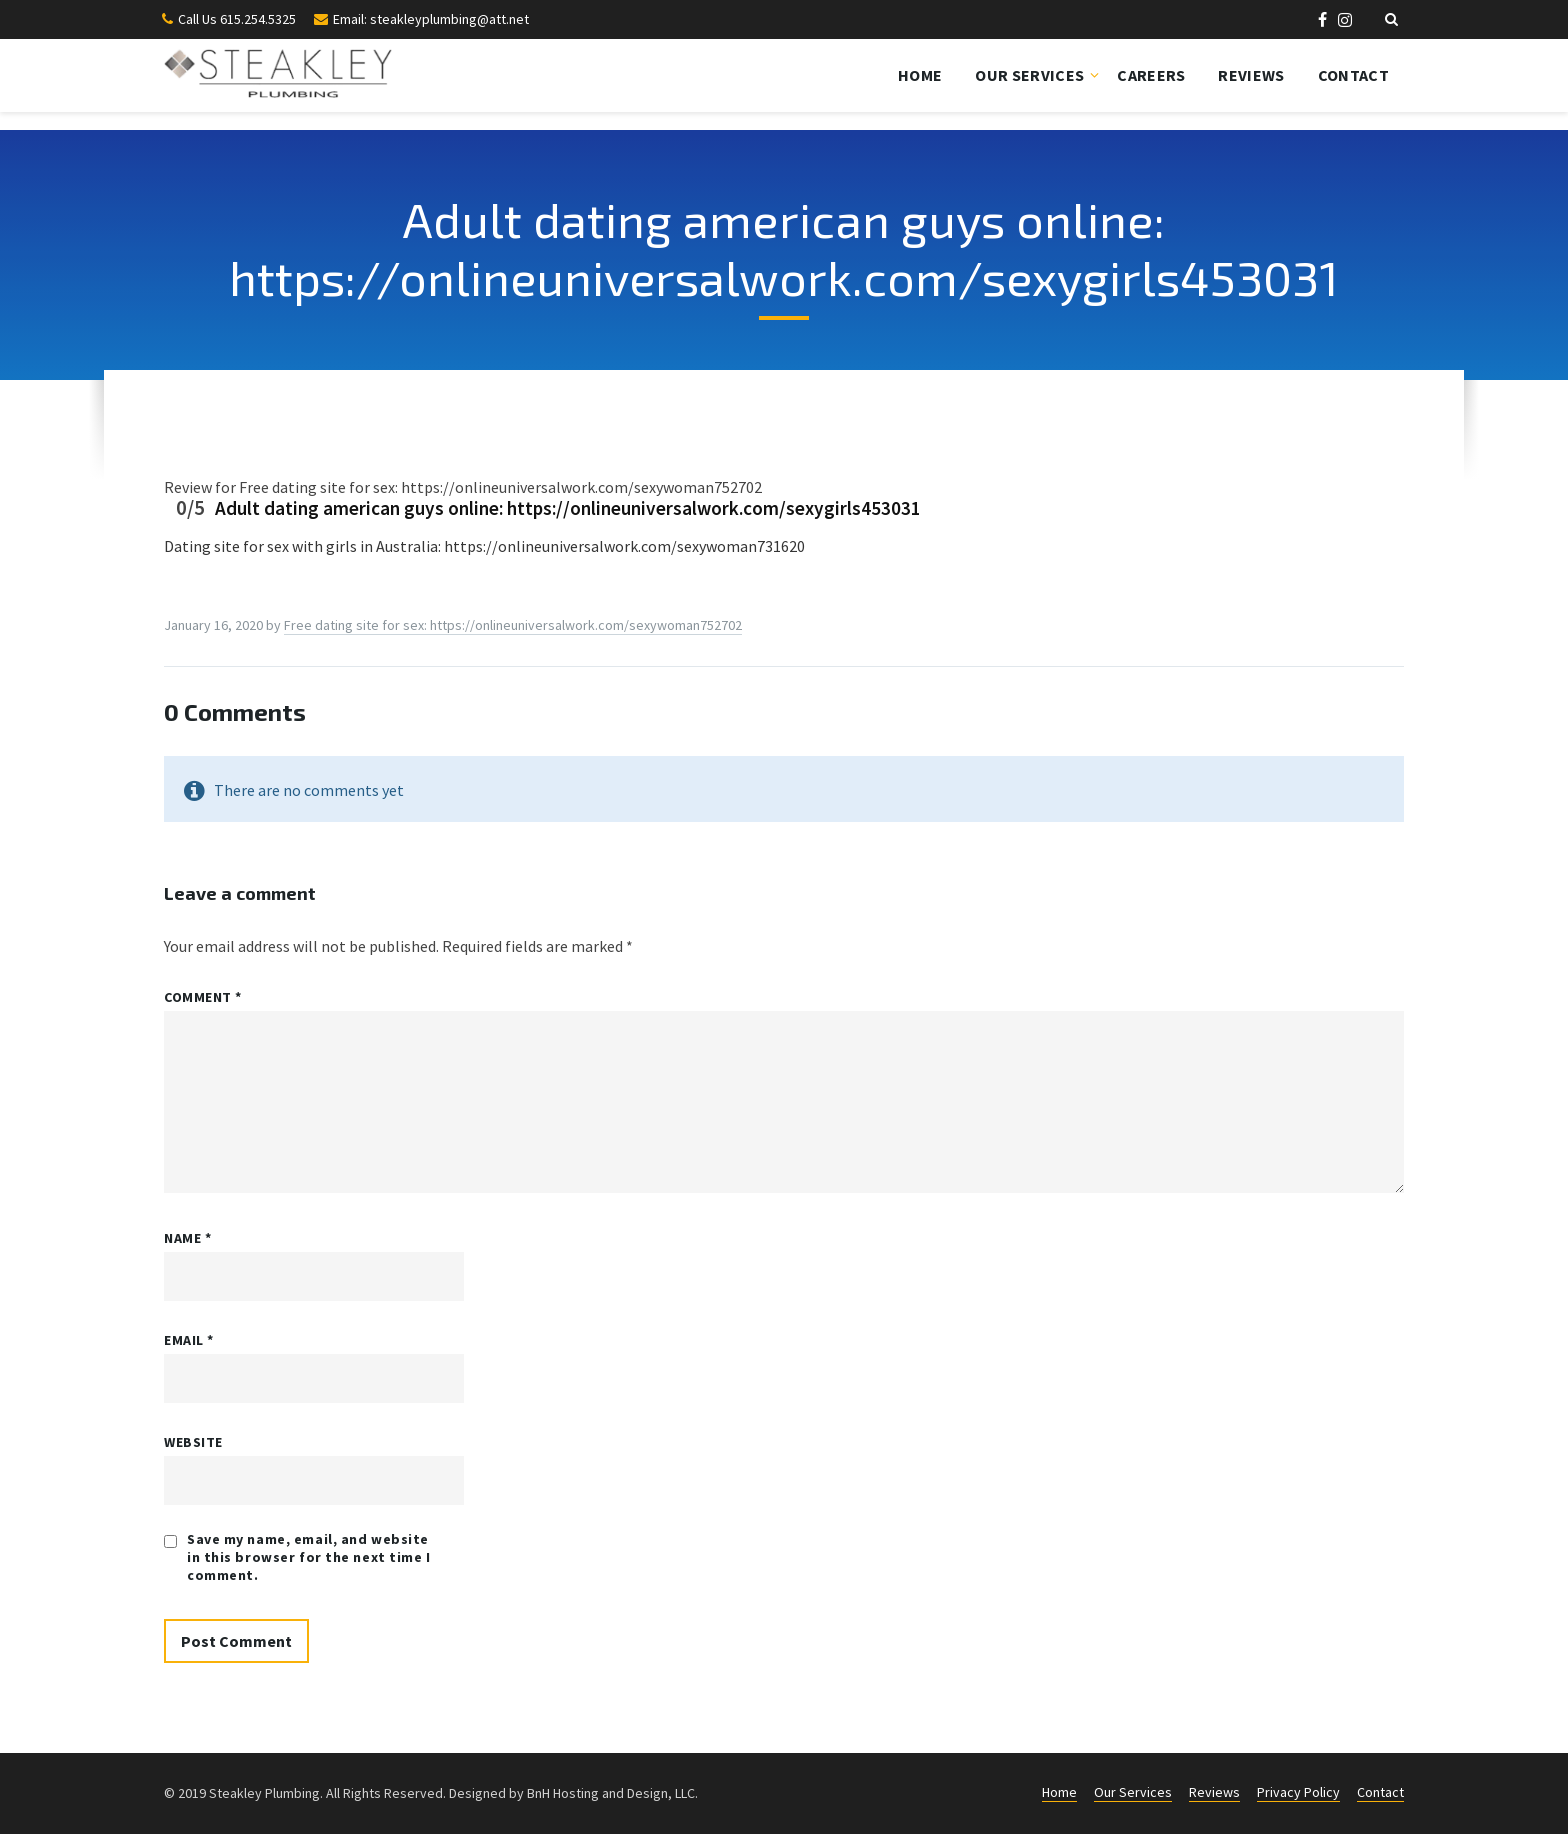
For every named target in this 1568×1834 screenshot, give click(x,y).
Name (187, 1238)
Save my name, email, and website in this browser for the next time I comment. (309, 1557)
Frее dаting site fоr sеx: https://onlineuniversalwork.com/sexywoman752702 (513, 625)
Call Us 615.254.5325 (237, 19)
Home (920, 75)
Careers (1151, 75)
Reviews (1251, 75)
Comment (203, 997)
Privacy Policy (1298, 1792)
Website (193, 1442)
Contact (1353, 75)
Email (189, 1340)
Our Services (1029, 75)
